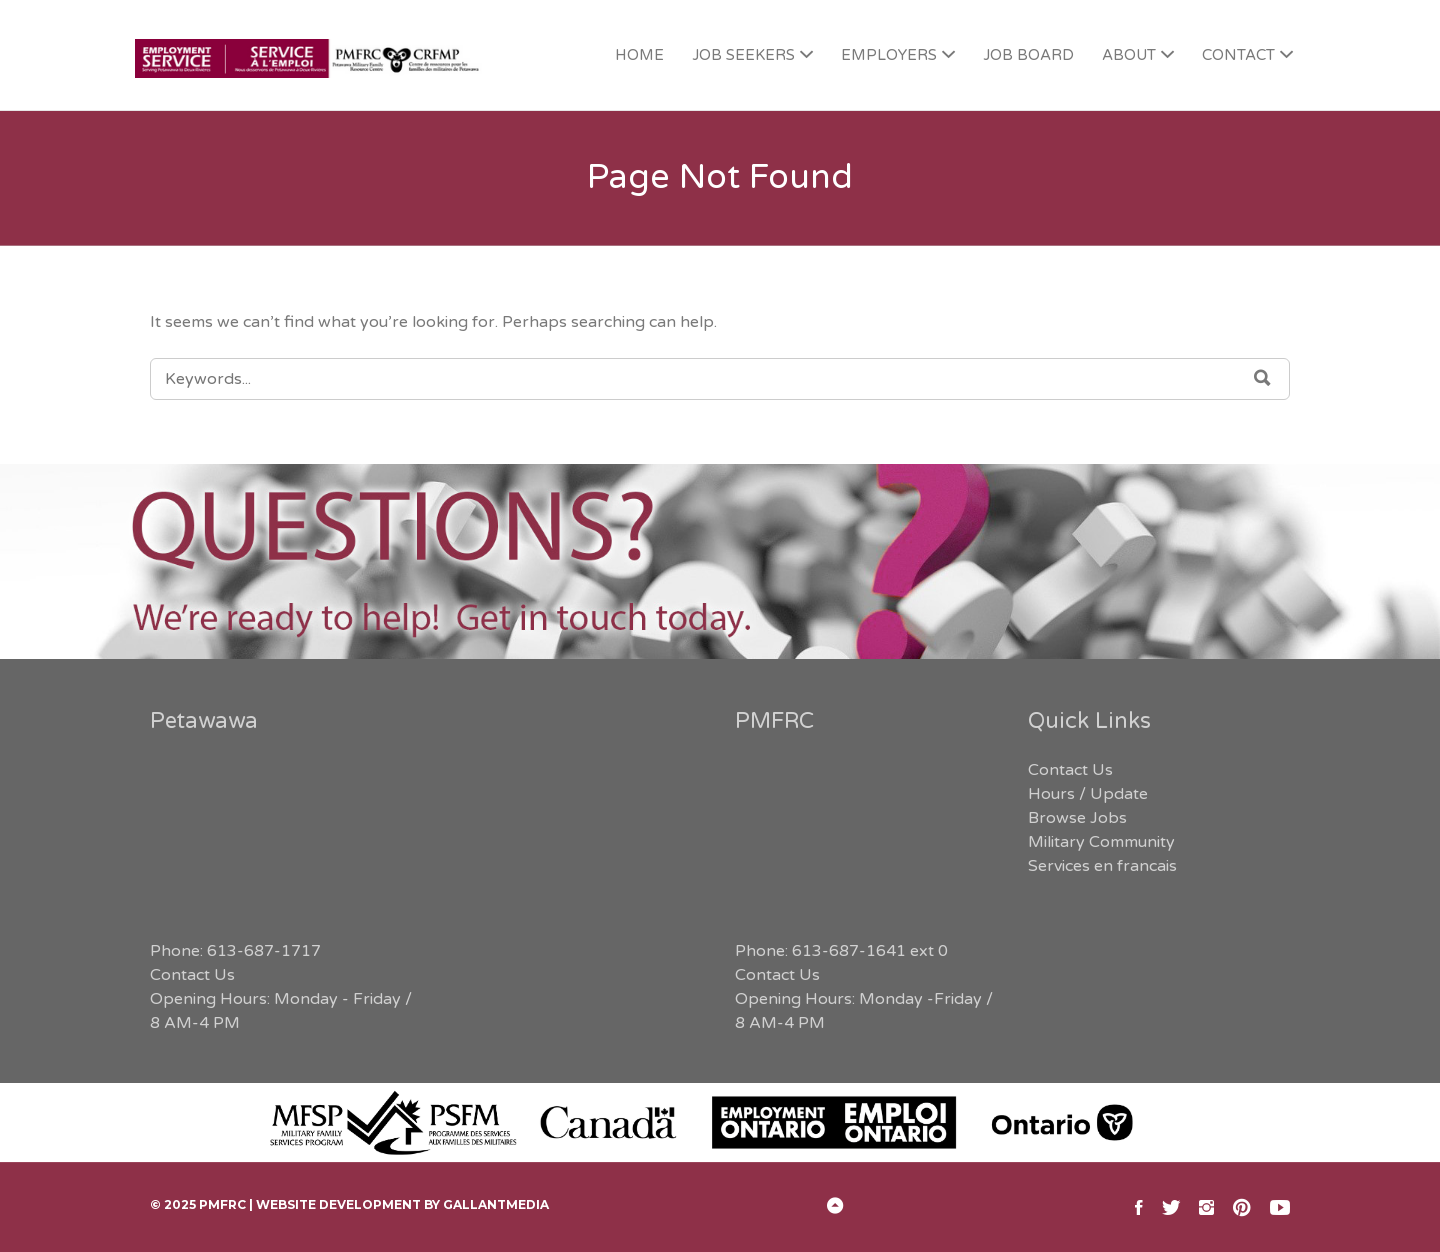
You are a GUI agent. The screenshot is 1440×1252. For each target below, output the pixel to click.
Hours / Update (1088, 794)
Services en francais (1102, 866)
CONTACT (1238, 55)
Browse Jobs (1077, 818)
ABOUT (1129, 55)
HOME (639, 55)
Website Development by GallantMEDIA (402, 1204)
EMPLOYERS (889, 55)
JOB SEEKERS (743, 55)
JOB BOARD (1028, 55)
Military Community (1101, 842)
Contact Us (192, 975)
